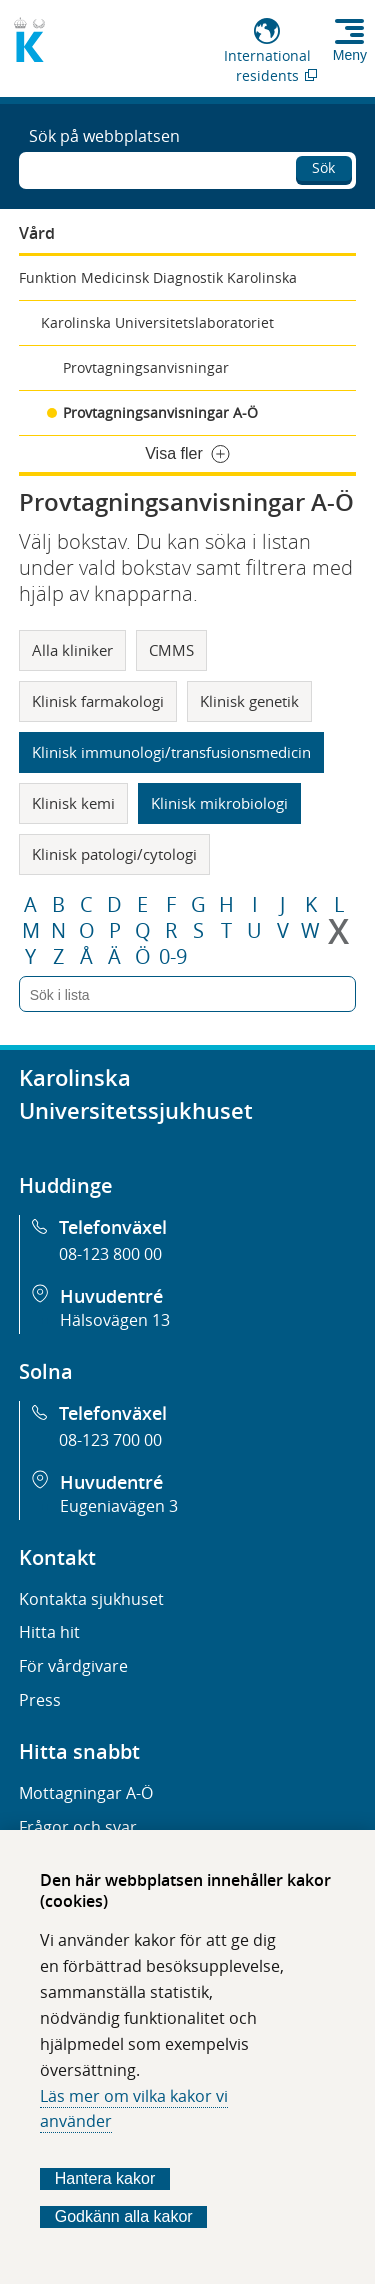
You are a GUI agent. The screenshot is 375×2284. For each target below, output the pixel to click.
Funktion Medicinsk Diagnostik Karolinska (158, 277)
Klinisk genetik (249, 701)
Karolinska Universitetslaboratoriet (157, 322)
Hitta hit (49, 1632)
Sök (323, 167)
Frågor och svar (78, 1827)
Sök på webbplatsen (104, 136)
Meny (350, 55)
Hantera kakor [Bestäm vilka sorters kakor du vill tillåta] (105, 2178)
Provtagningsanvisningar (146, 367)
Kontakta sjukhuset (91, 1599)
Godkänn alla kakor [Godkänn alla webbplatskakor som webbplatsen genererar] (124, 2216)
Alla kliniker (72, 650)
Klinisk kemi (73, 803)
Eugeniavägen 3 (119, 1506)
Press (40, 1700)
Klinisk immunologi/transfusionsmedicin (171, 752)
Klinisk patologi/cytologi (114, 854)
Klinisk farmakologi (98, 701)
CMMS (171, 650)
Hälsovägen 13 (115, 1320)
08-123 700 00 (110, 1440)
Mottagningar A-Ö (86, 1793)
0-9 (173, 957)
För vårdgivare (73, 1666)
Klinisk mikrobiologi (219, 803)
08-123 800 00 (110, 1254)
